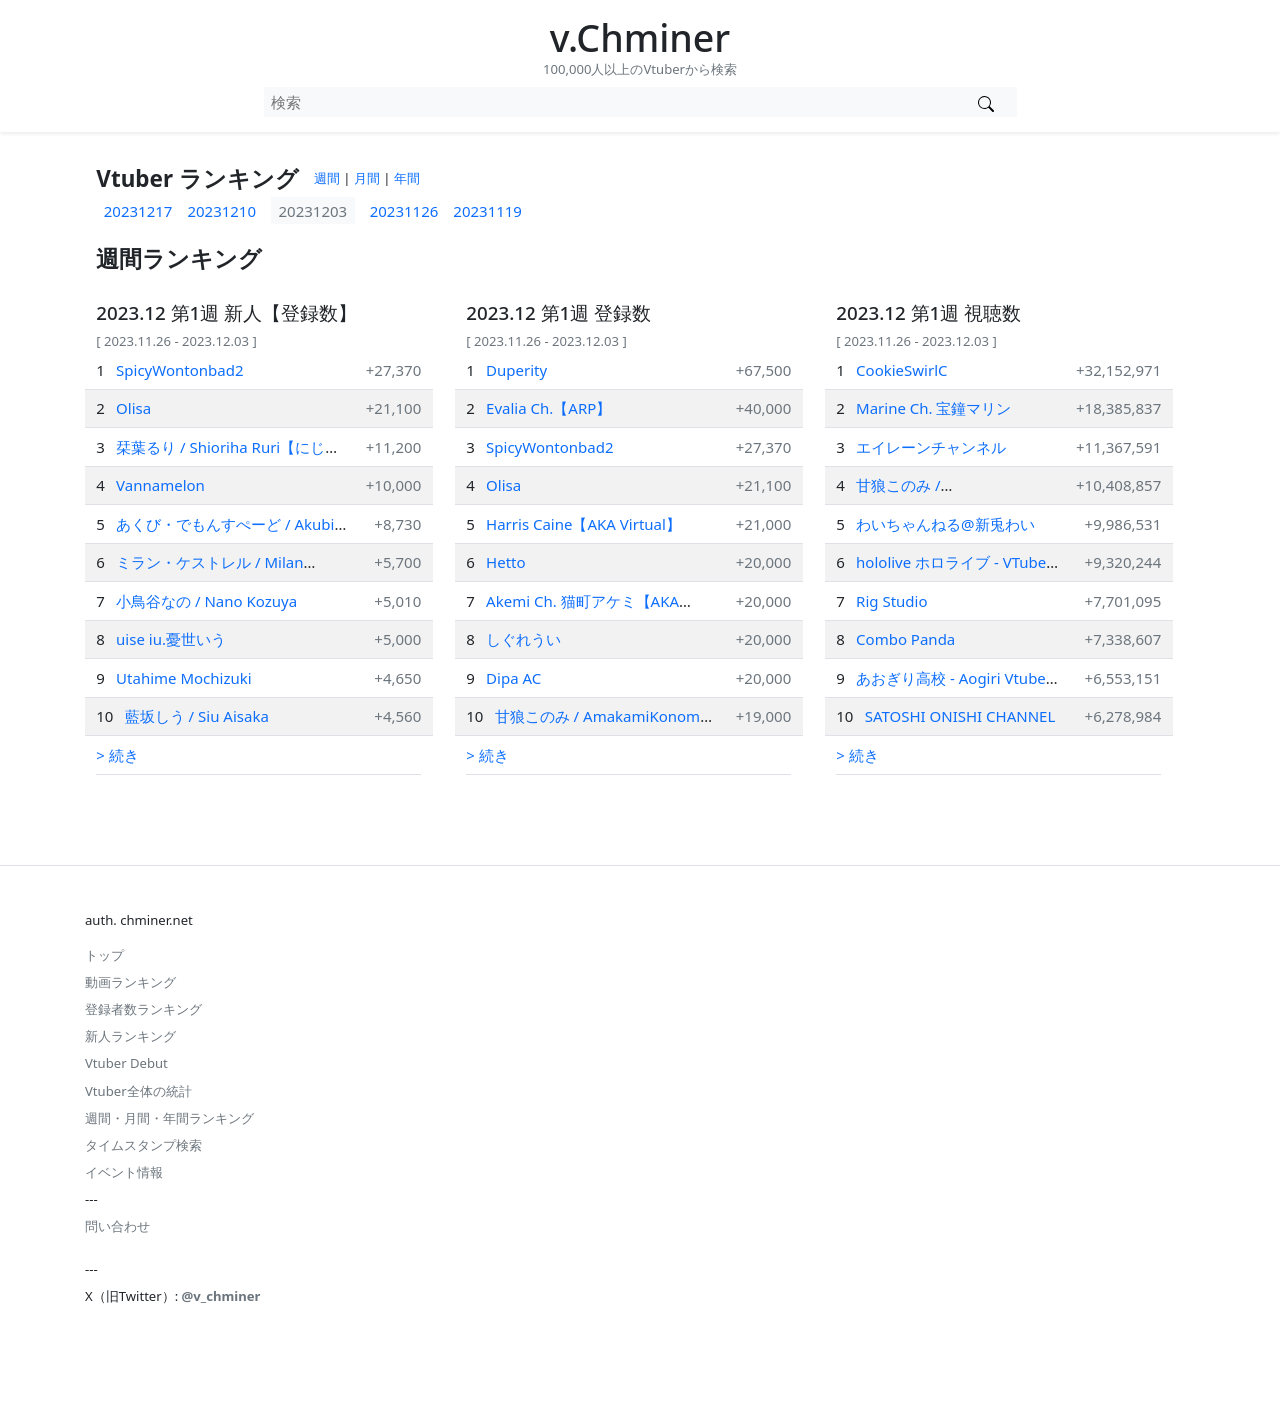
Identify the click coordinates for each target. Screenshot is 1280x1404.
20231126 (404, 211)
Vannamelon (160, 485)
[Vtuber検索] (986, 102)
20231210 (221, 211)
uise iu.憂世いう (171, 639)
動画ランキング (130, 982)
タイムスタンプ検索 (143, 1145)
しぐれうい (523, 639)
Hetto (505, 562)
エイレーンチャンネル (931, 447)
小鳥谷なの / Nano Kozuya (206, 601)
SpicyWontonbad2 (179, 370)
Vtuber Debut (126, 1063)
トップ (104, 955)
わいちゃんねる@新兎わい (945, 524)
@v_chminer (221, 1296)
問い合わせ (117, 1226)
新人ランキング (130, 1036)
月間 (367, 178)
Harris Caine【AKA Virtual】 (583, 524)
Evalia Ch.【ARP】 (548, 408)
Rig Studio (891, 601)
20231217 (138, 211)
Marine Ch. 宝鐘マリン (933, 408)
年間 (407, 178)
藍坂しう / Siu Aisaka (197, 716)
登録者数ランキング (143, 1009)
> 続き (117, 755)
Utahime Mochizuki (184, 678)
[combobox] (610, 102)
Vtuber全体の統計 (138, 1091)
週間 (327, 178)
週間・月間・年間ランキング (169, 1118)
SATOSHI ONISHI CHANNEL (960, 716)
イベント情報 (124, 1172)
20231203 (313, 211)
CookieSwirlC (901, 370)
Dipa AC (513, 678)
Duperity (516, 370)
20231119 (487, 211)
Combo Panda (905, 639)
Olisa (133, 408)
